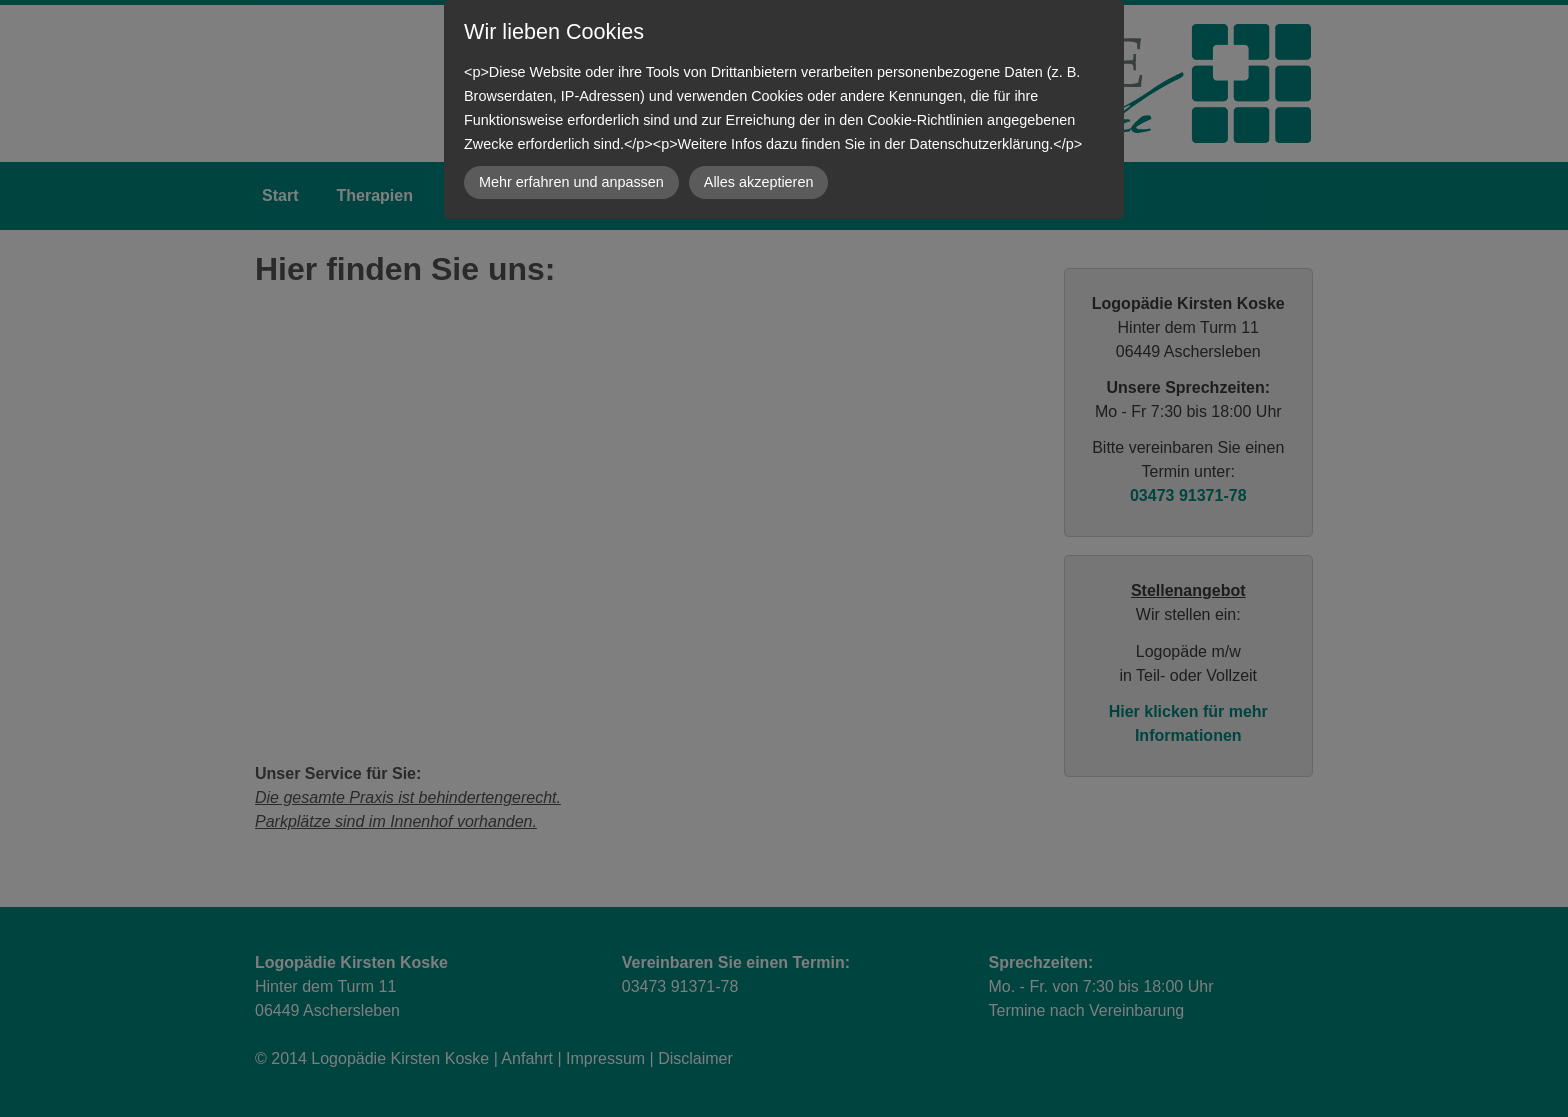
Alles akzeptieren (759, 182)
